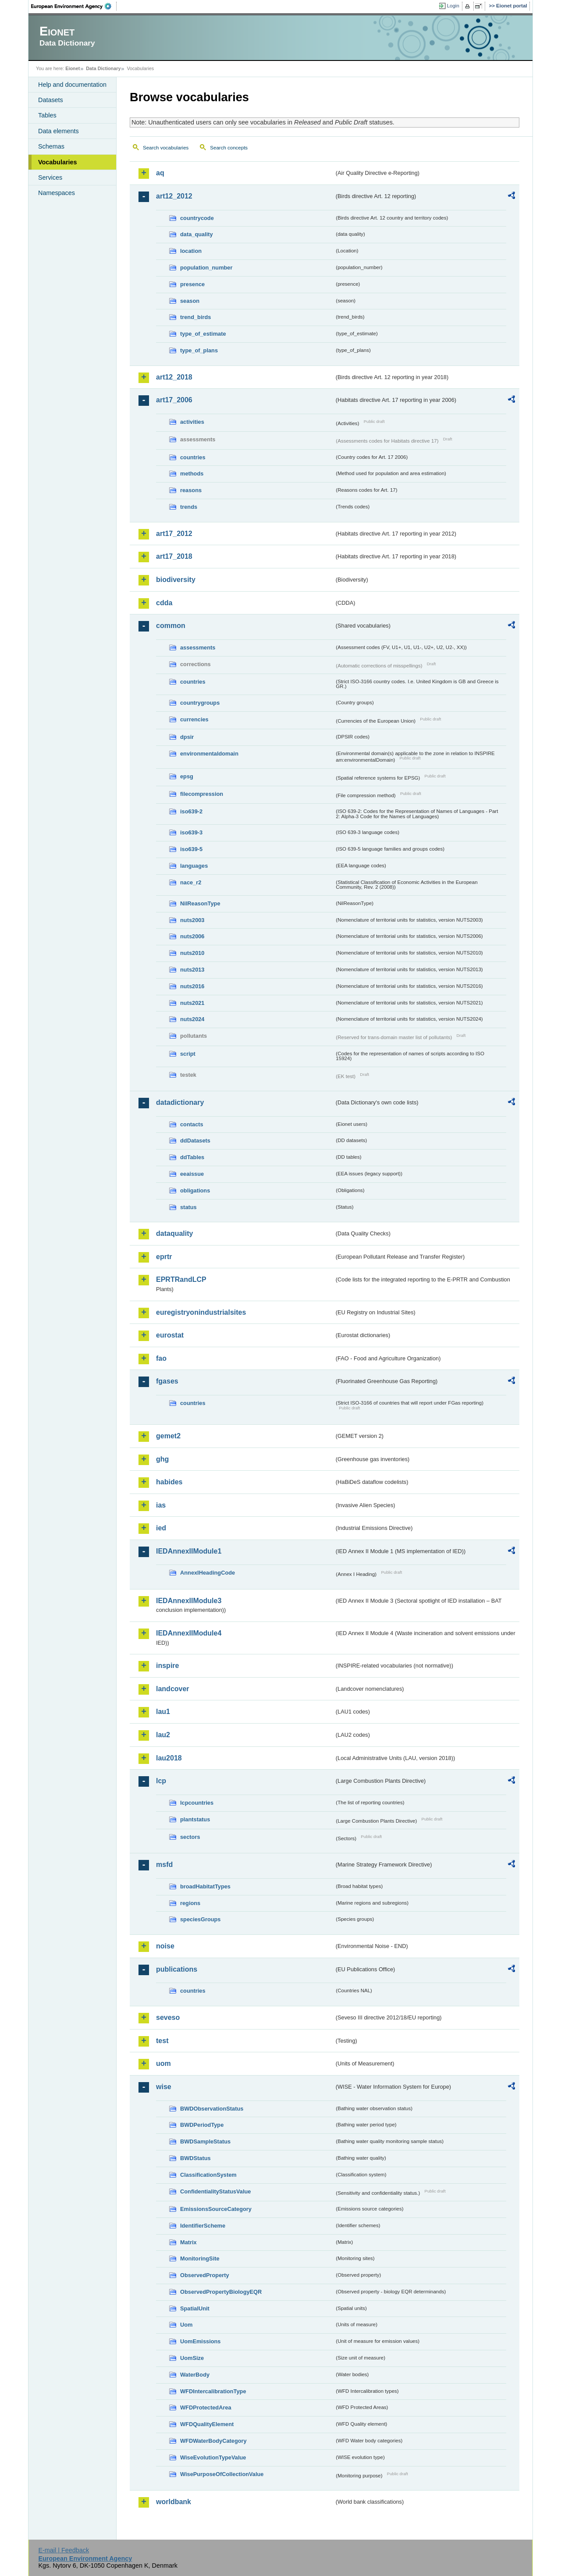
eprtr (164, 1256)
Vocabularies (57, 162)
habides (169, 1482)
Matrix (188, 2242)
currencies (194, 719)
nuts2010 (192, 953)
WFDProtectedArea (205, 2407)
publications (176, 1969)
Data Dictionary (103, 68)
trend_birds (195, 317)
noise (165, 1946)
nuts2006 (192, 936)
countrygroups (200, 702)
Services (50, 177)
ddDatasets (195, 1140)
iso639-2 (191, 811)
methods (191, 473)
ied (161, 1528)
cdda (164, 603)
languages (194, 865)
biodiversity (175, 579)
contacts (191, 1124)
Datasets (50, 99)
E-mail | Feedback (63, 2550)
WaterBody (194, 2374)
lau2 (163, 1735)
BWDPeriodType (202, 2125)
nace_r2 (190, 882)
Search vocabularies (165, 147)
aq (160, 173)
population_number (206, 267)
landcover (172, 1688)
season (189, 301)
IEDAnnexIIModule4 (188, 1633)
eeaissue (192, 1174)
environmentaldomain (209, 753)
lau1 (163, 1711)
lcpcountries (196, 1802)
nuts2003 (192, 920)
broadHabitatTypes (205, 1886)
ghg (162, 1459)
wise (163, 2086)
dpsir (187, 737)
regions (190, 1903)
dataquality (174, 1233)
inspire (167, 1665)
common (170, 625)
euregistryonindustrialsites (201, 1312)
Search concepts (229, 147)
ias (161, 1505)
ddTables (192, 1157)
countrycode (197, 218)
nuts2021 (192, 1003)
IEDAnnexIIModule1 (188, 1551)
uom (163, 2063)
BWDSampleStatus (205, 2141)
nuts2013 (192, 969)
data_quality (196, 234)
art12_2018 (174, 377)
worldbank (173, 2501)
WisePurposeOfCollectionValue (221, 2474)
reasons (191, 490)
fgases (167, 1381)
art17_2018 (174, 556)
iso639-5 (191, 849)
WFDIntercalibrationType (213, 2391)
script (187, 1053)
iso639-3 (191, 832)
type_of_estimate (203, 333)
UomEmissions (200, 2341)
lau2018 (169, 1758)
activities (192, 422)
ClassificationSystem (208, 2175)
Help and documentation (72, 84)
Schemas (51, 146)
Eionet (72, 68)
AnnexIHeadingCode (207, 1572)
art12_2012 (174, 196)
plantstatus (195, 1819)
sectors (190, 1837)
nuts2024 (192, 1019)
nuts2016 (192, 986)
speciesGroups (200, 1919)
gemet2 (168, 1436)
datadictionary (180, 1102)
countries (193, 457)
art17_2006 (174, 400)
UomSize (192, 2358)
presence (192, 284)
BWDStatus (195, 2158)
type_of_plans (199, 350)
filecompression (201, 794)
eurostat (170, 1335)
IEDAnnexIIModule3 (188, 1600)
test (162, 2040)
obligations (195, 1190)
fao (161, 1358)
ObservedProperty (204, 2275)
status (188, 1207)
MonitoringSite (200, 2258)
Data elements (58, 131)
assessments (197, 647)
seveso (168, 2017)
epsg (186, 776)
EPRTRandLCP (181, 1279)
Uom (186, 2324)
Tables (47, 115)
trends (188, 507)
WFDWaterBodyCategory (213, 2441)
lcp (161, 1781)
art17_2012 (174, 533)
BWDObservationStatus (211, 2108)
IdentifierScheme (202, 2225)
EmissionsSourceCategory (216, 2209)
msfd (164, 1864)
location (191, 251)
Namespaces (56, 192)
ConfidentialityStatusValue (215, 2191)
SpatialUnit (194, 2308)
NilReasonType (200, 903)
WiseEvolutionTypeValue (213, 2457)
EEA (74, 6)
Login (453, 5)
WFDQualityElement (207, 2424)
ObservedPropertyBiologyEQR (221, 2292)
